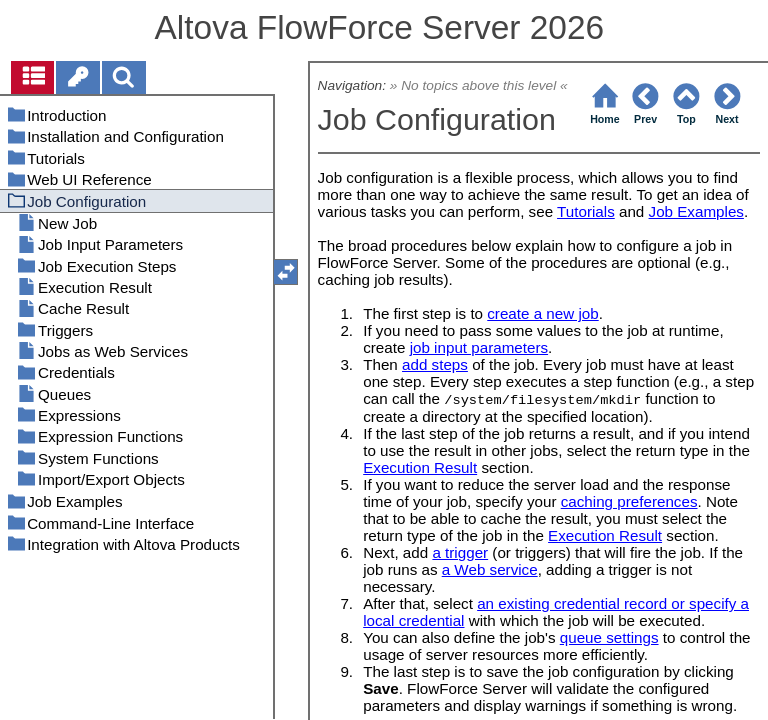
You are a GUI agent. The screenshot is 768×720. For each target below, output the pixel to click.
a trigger (460, 552)
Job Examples (696, 211)
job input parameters (479, 347)
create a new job (542, 313)
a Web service (490, 569)
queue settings (609, 637)
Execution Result (420, 467)
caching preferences (629, 501)
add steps (435, 364)
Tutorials (586, 211)
